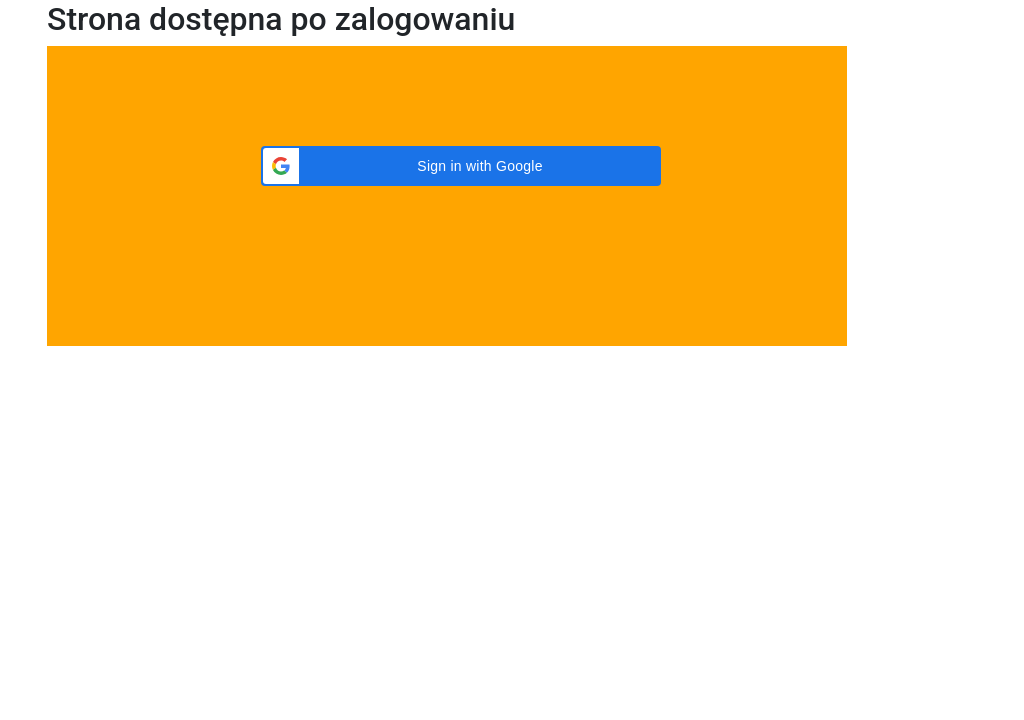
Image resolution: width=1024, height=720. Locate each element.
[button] (461, 166)
